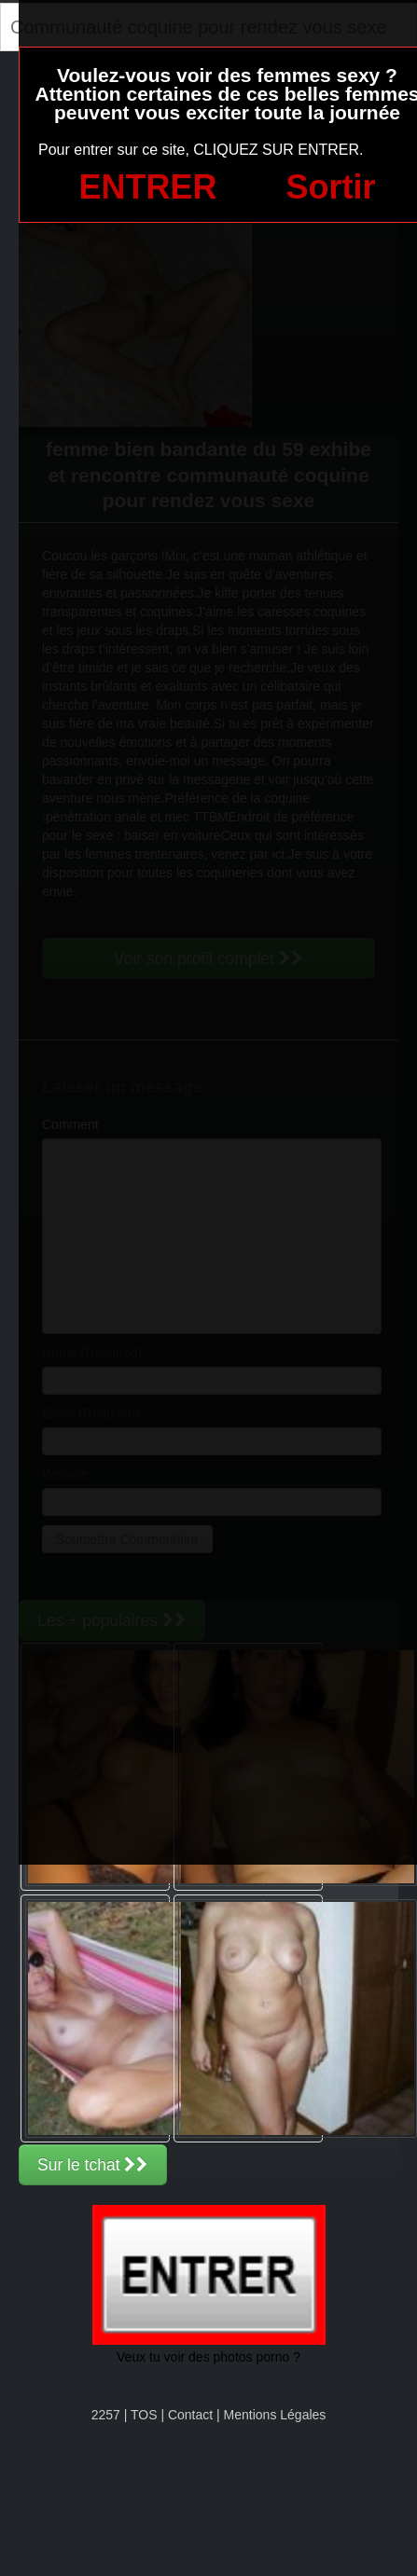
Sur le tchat (92, 2165)
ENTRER (148, 187)
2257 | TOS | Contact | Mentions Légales (209, 2414)
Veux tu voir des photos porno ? (208, 2356)
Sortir (330, 187)
